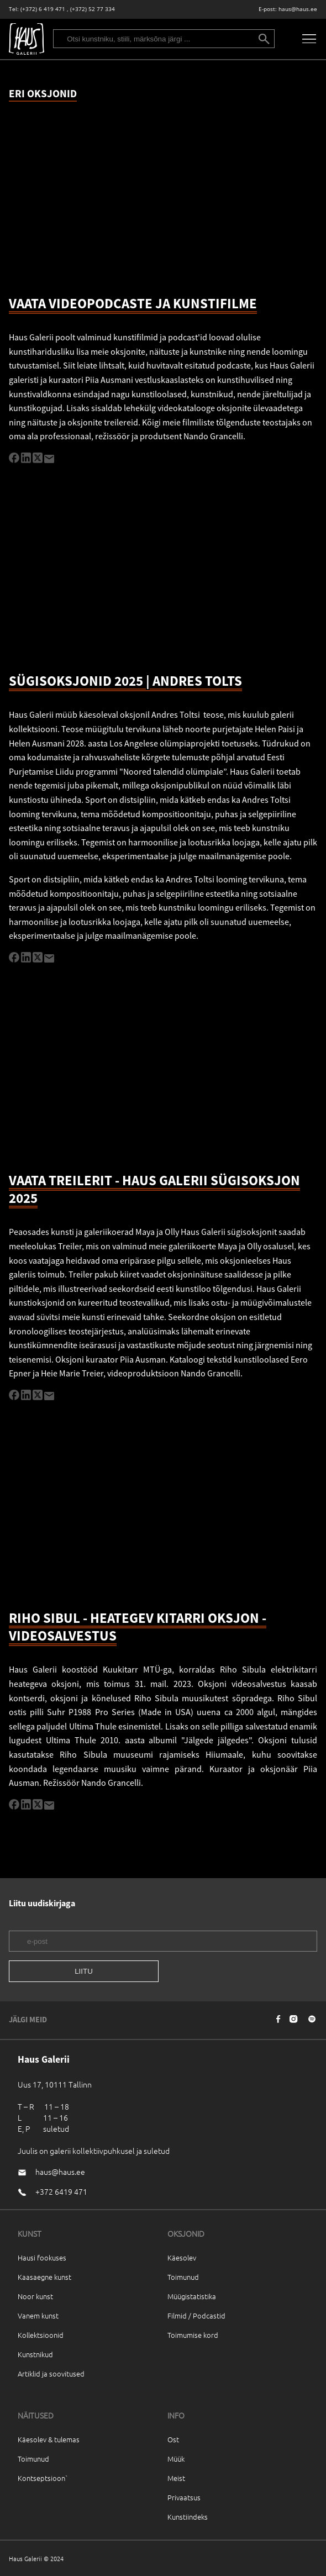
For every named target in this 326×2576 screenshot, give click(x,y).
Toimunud (183, 2277)
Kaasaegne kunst (44, 2277)
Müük (176, 2458)
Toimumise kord (192, 2335)
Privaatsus (184, 2497)
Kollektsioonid (41, 2335)
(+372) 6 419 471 (42, 9)
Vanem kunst (38, 2315)
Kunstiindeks (187, 2516)
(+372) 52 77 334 (92, 9)
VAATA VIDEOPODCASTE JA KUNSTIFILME (133, 303)
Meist (176, 2478)
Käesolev (181, 2257)
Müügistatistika (191, 2296)
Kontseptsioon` (43, 2478)
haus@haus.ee (297, 9)
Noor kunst (35, 2296)
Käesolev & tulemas (49, 2439)
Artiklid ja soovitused (51, 2373)
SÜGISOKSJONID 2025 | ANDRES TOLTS (125, 681)
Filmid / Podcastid (196, 2315)
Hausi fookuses (42, 2257)
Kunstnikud (35, 2354)
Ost (173, 2439)
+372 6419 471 (61, 2191)
